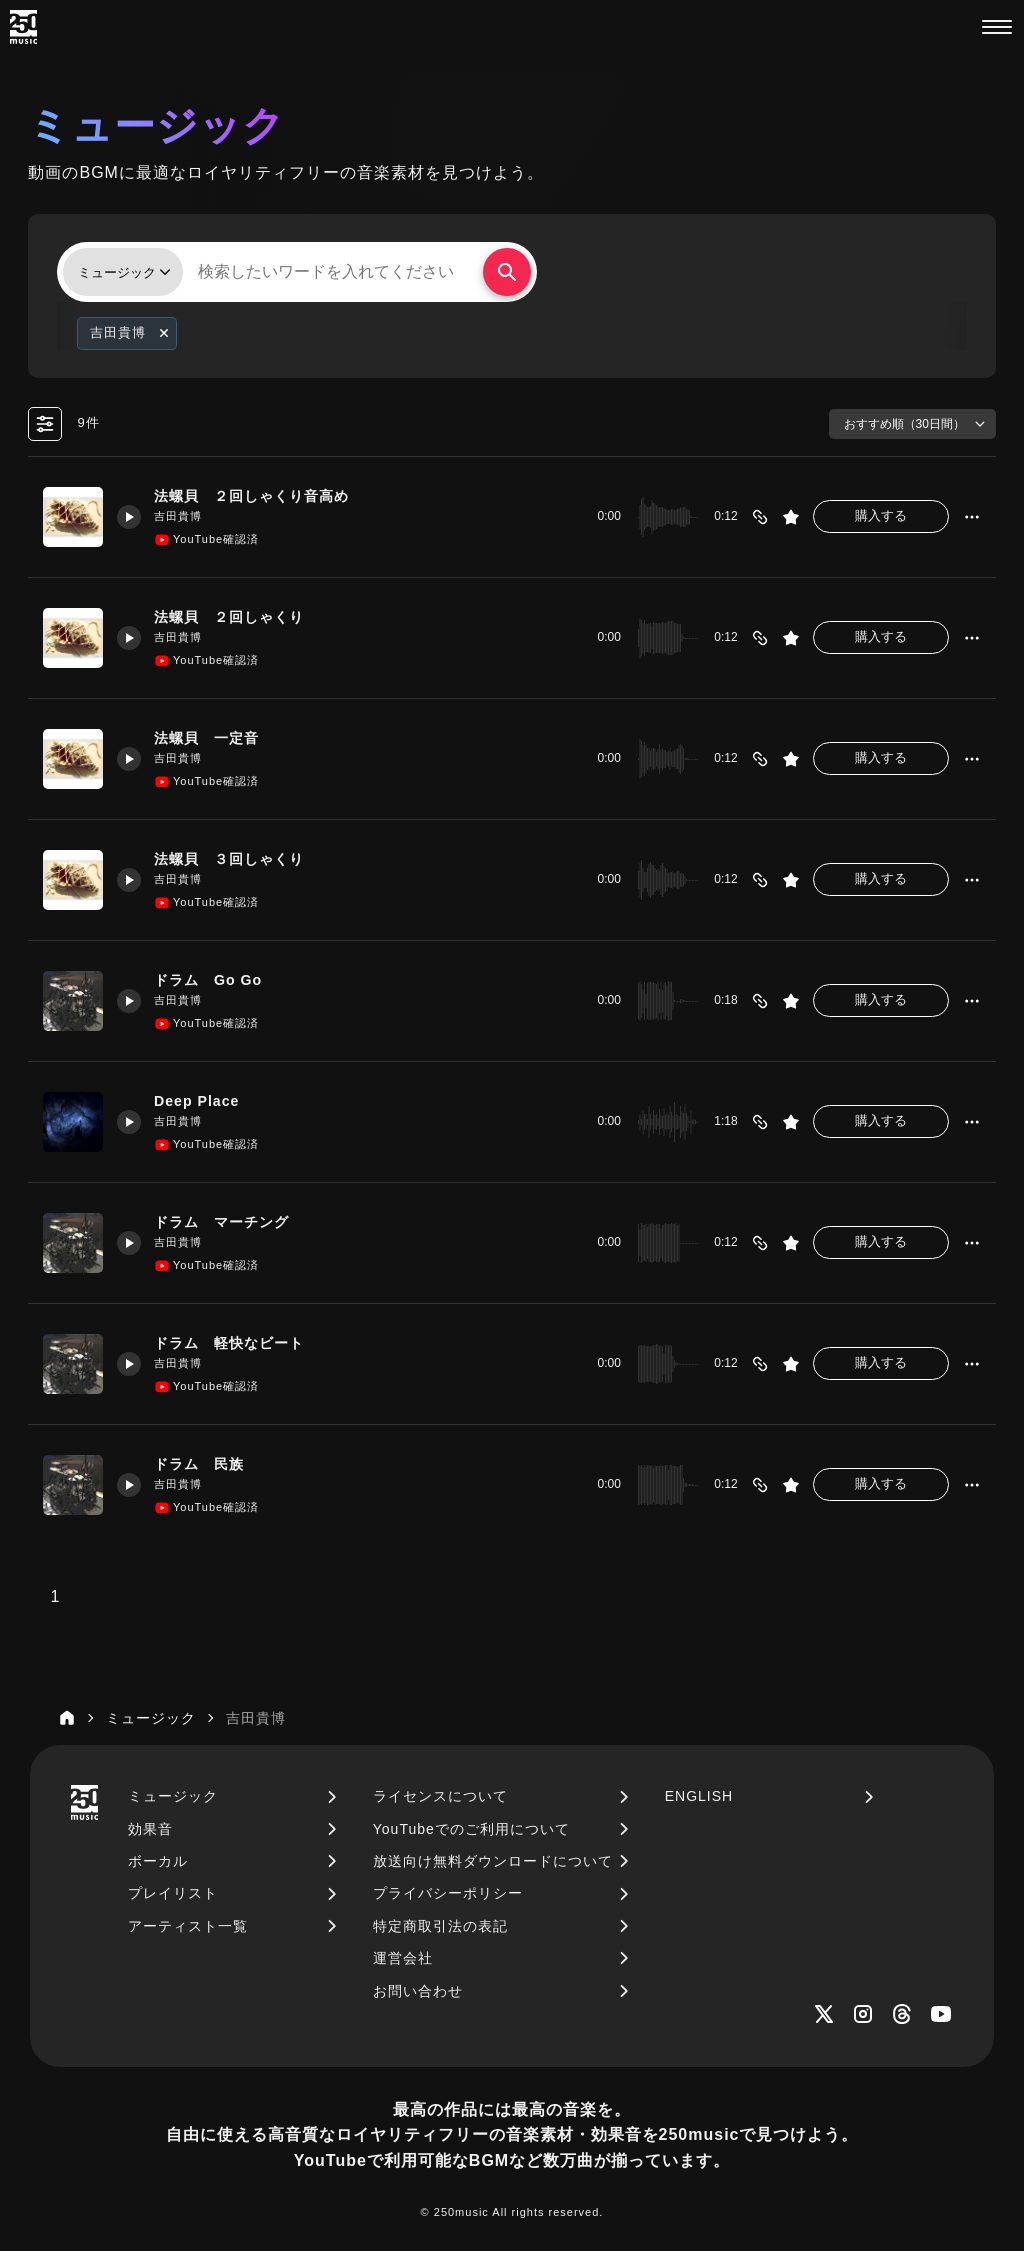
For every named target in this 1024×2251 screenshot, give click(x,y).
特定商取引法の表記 (440, 1926)
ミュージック (173, 1796)
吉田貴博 (181, 516)
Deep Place (201, 1101)
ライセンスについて (440, 1796)
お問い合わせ (418, 1991)
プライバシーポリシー (448, 1893)
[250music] (23, 27)
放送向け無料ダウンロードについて (493, 1861)
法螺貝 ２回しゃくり (237, 617)
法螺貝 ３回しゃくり (237, 859)
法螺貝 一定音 (213, 738)
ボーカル (158, 1861)
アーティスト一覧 (188, 1926)
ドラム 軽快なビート (237, 1343)
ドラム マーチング (229, 1222)
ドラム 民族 (205, 1464)
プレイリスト (173, 1893)
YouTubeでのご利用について (471, 1829)
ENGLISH (699, 1796)
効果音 (150, 1829)
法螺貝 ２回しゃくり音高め (261, 496)
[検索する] (507, 272)
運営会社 (403, 1958)
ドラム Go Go (214, 980)
